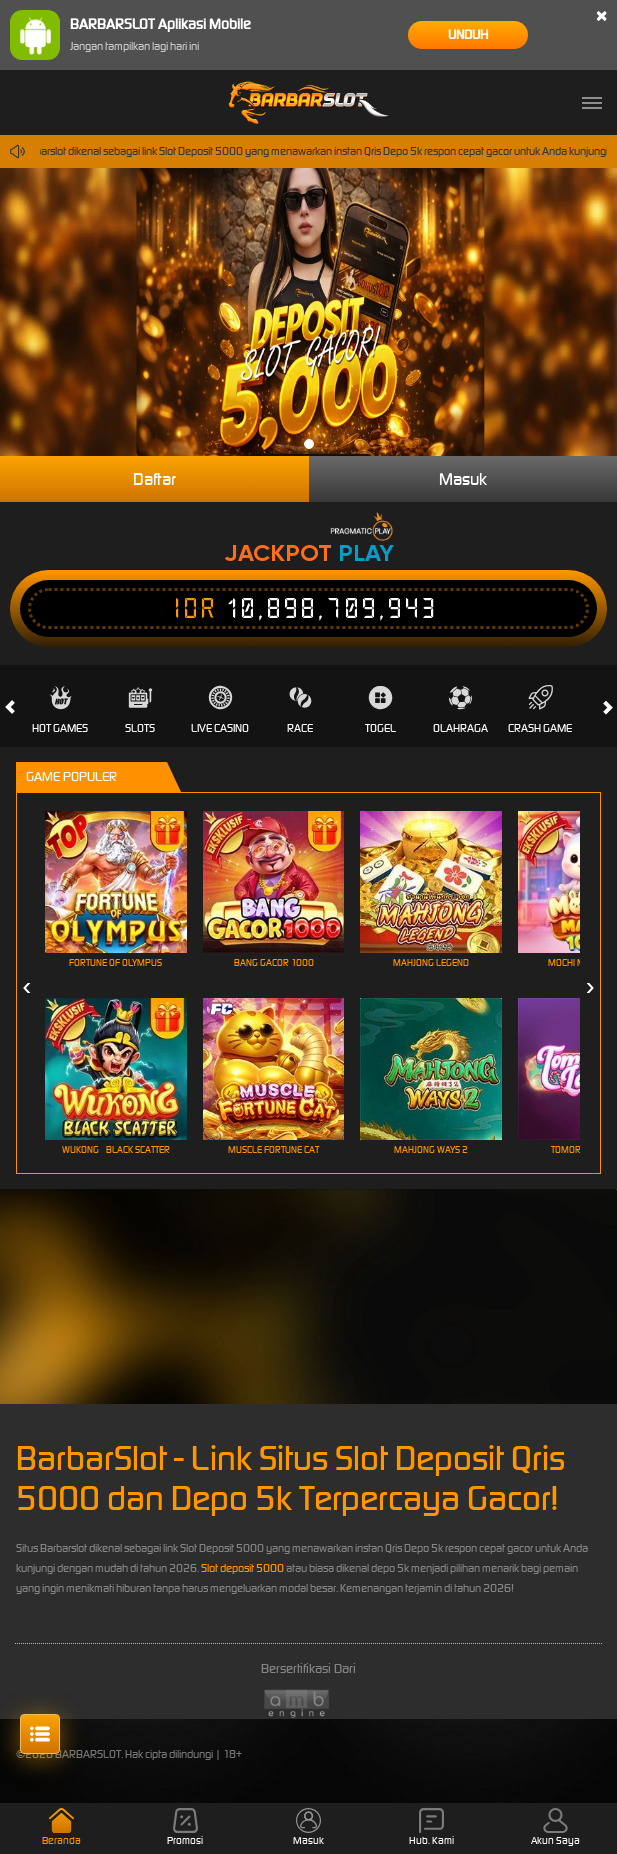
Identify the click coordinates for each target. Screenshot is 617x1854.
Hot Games (60, 710)
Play (366, 553)
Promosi (185, 1827)
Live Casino (220, 710)
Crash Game (540, 710)
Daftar (154, 479)
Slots (140, 710)
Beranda (61, 1827)
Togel (380, 710)
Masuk (463, 479)
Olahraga (460, 710)
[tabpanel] (308, 312)
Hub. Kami (431, 1827)
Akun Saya (555, 1827)
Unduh (468, 34)
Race (300, 710)
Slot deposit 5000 (242, 1568)
